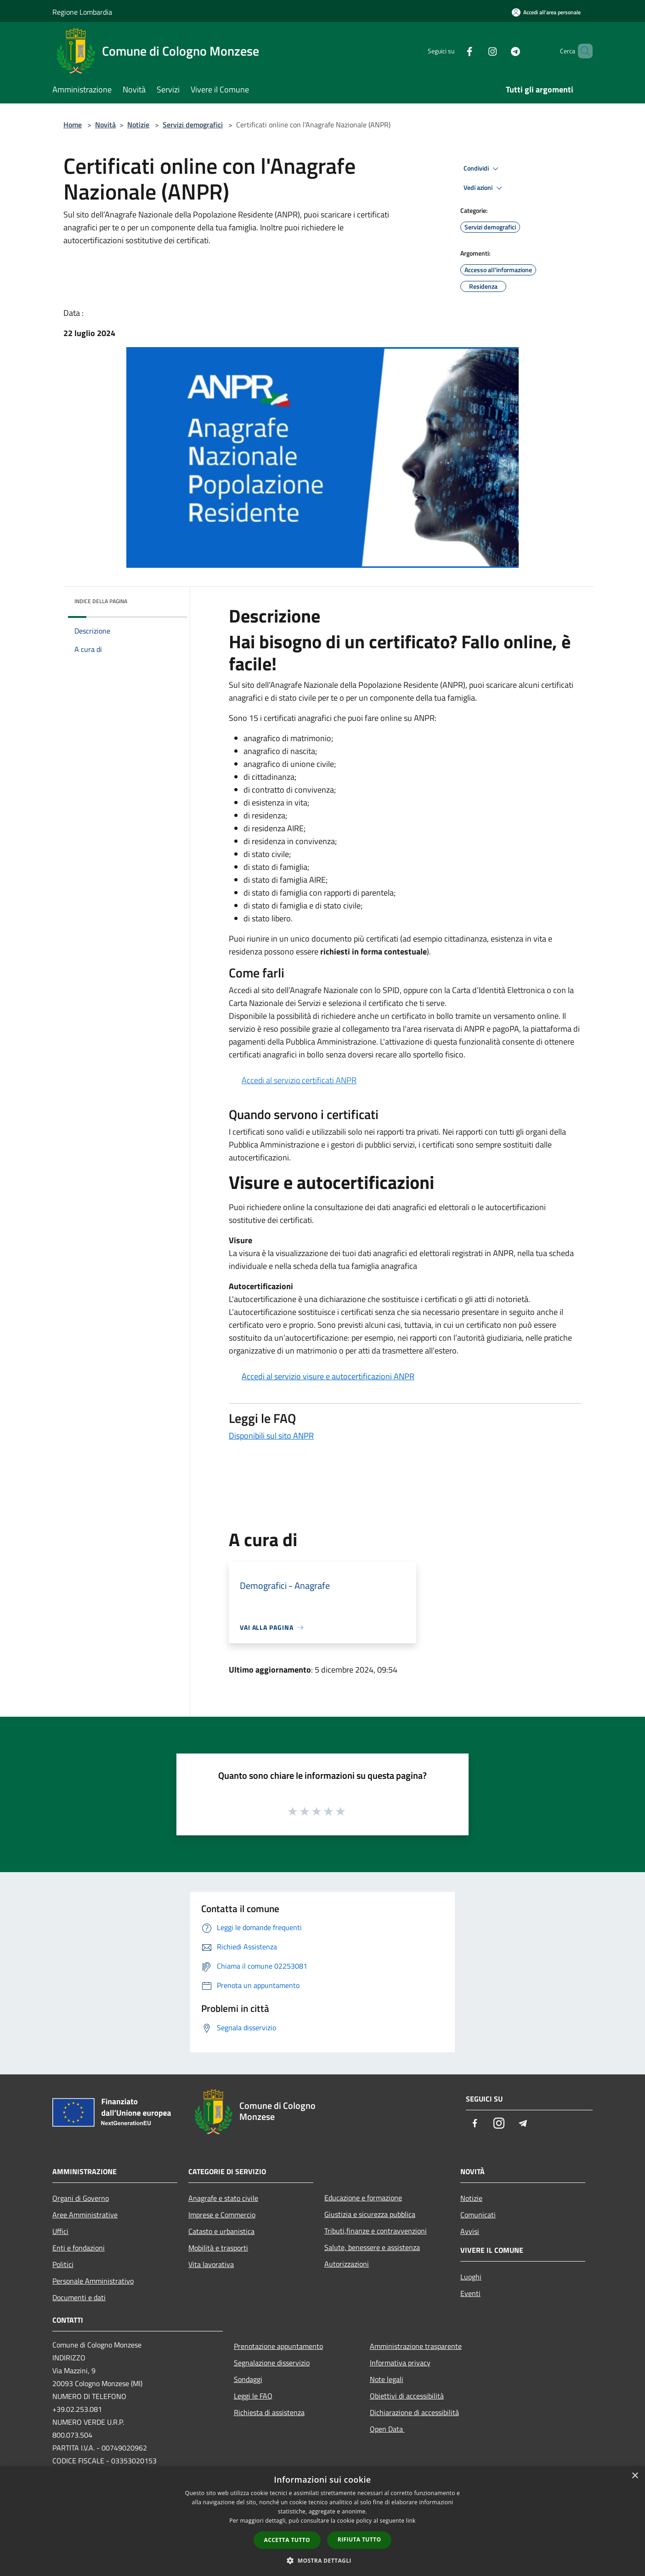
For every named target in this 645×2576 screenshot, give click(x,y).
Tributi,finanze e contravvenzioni (375, 2230)
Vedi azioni (484, 188)
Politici (63, 2264)
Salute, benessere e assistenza (372, 2247)
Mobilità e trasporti (218, 2247)
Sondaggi (248, 2379)
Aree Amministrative (85, 2214)
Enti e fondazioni (78, 2247)
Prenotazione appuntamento (278, 2346)
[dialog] (322, 2521)
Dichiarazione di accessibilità (414, 2412)
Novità (105, 124)
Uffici (60, 2231)
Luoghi (470, 2276)
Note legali (386, 2379)
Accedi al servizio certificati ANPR (299, 1080)
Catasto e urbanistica (221, 2231)
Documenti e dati (79, 2297)
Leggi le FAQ (253, 2395)
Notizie (138, 124)
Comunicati (478, 2214)
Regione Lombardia (82, 11)
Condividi (482, 168)
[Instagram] (477, 51)
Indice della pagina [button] (100, 601)
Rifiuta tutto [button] (359, 2539)
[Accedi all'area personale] (546, 12)
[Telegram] (500, 51)
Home (72, 124)
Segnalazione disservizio (272, 2362)
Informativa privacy (400, 2362)
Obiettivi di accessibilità (407, 2395)
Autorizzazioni (346, 2263)
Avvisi (469, 2231)
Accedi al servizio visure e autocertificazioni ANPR (328, 1376)
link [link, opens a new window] (411, 2521)
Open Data (387, 2428)
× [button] (634, 2476)
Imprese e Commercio (221, 2214)
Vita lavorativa (211, 2264)
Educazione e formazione (363, 2197)
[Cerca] (582, 51)
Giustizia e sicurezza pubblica (369, 2214)
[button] (322, 2560)
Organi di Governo (80, 2198)
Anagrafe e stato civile (223, 2198)
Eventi (470, 2293)
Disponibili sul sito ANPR (271, 1435)
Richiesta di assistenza (269, 2412)
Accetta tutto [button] (287, 2540)
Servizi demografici (193, 124)
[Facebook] (454, 51)
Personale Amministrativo (93, 2280)
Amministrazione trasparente (416, 2346)
